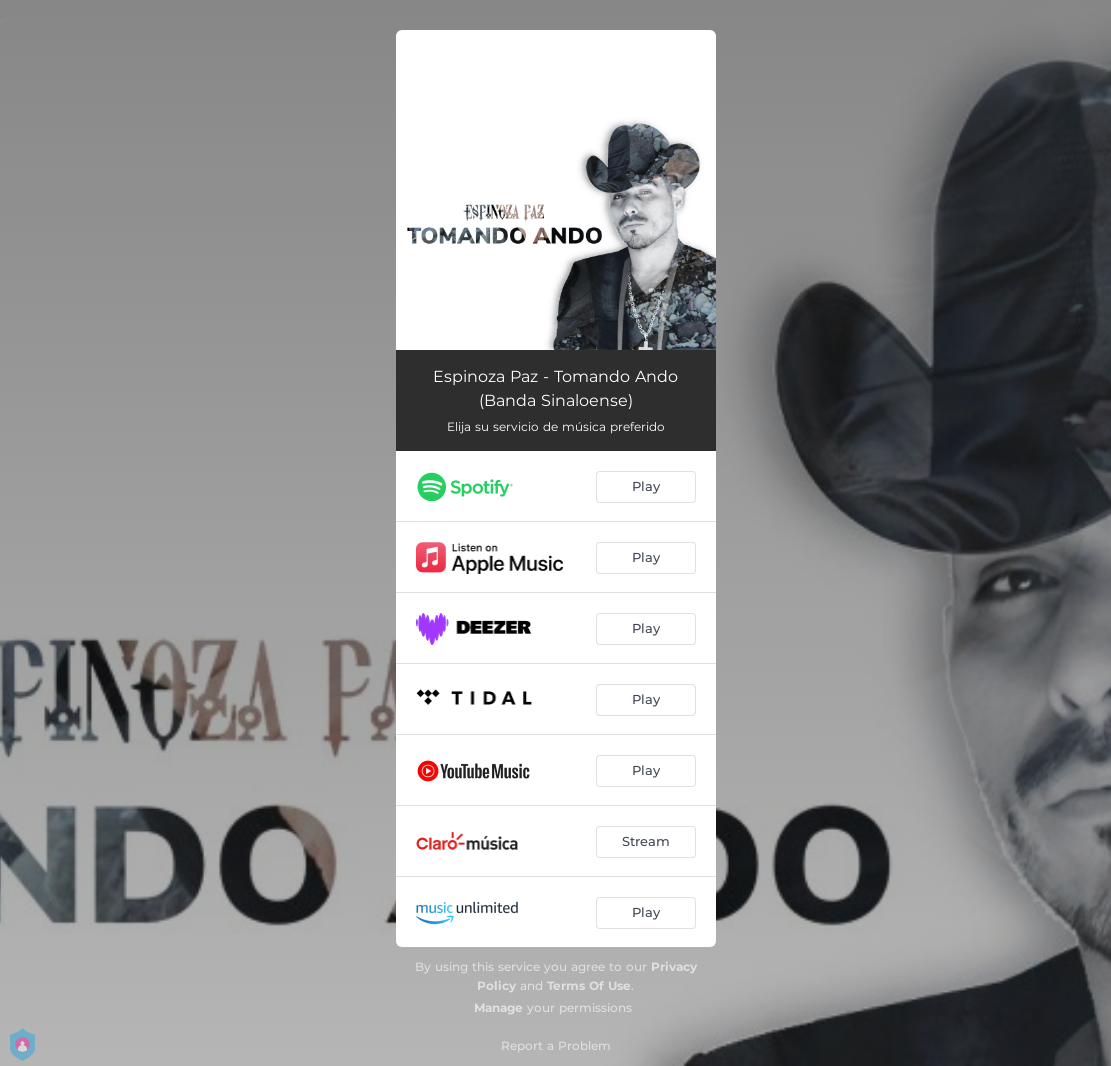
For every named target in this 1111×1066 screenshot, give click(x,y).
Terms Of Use (589, 985)
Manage (498, 1007)
